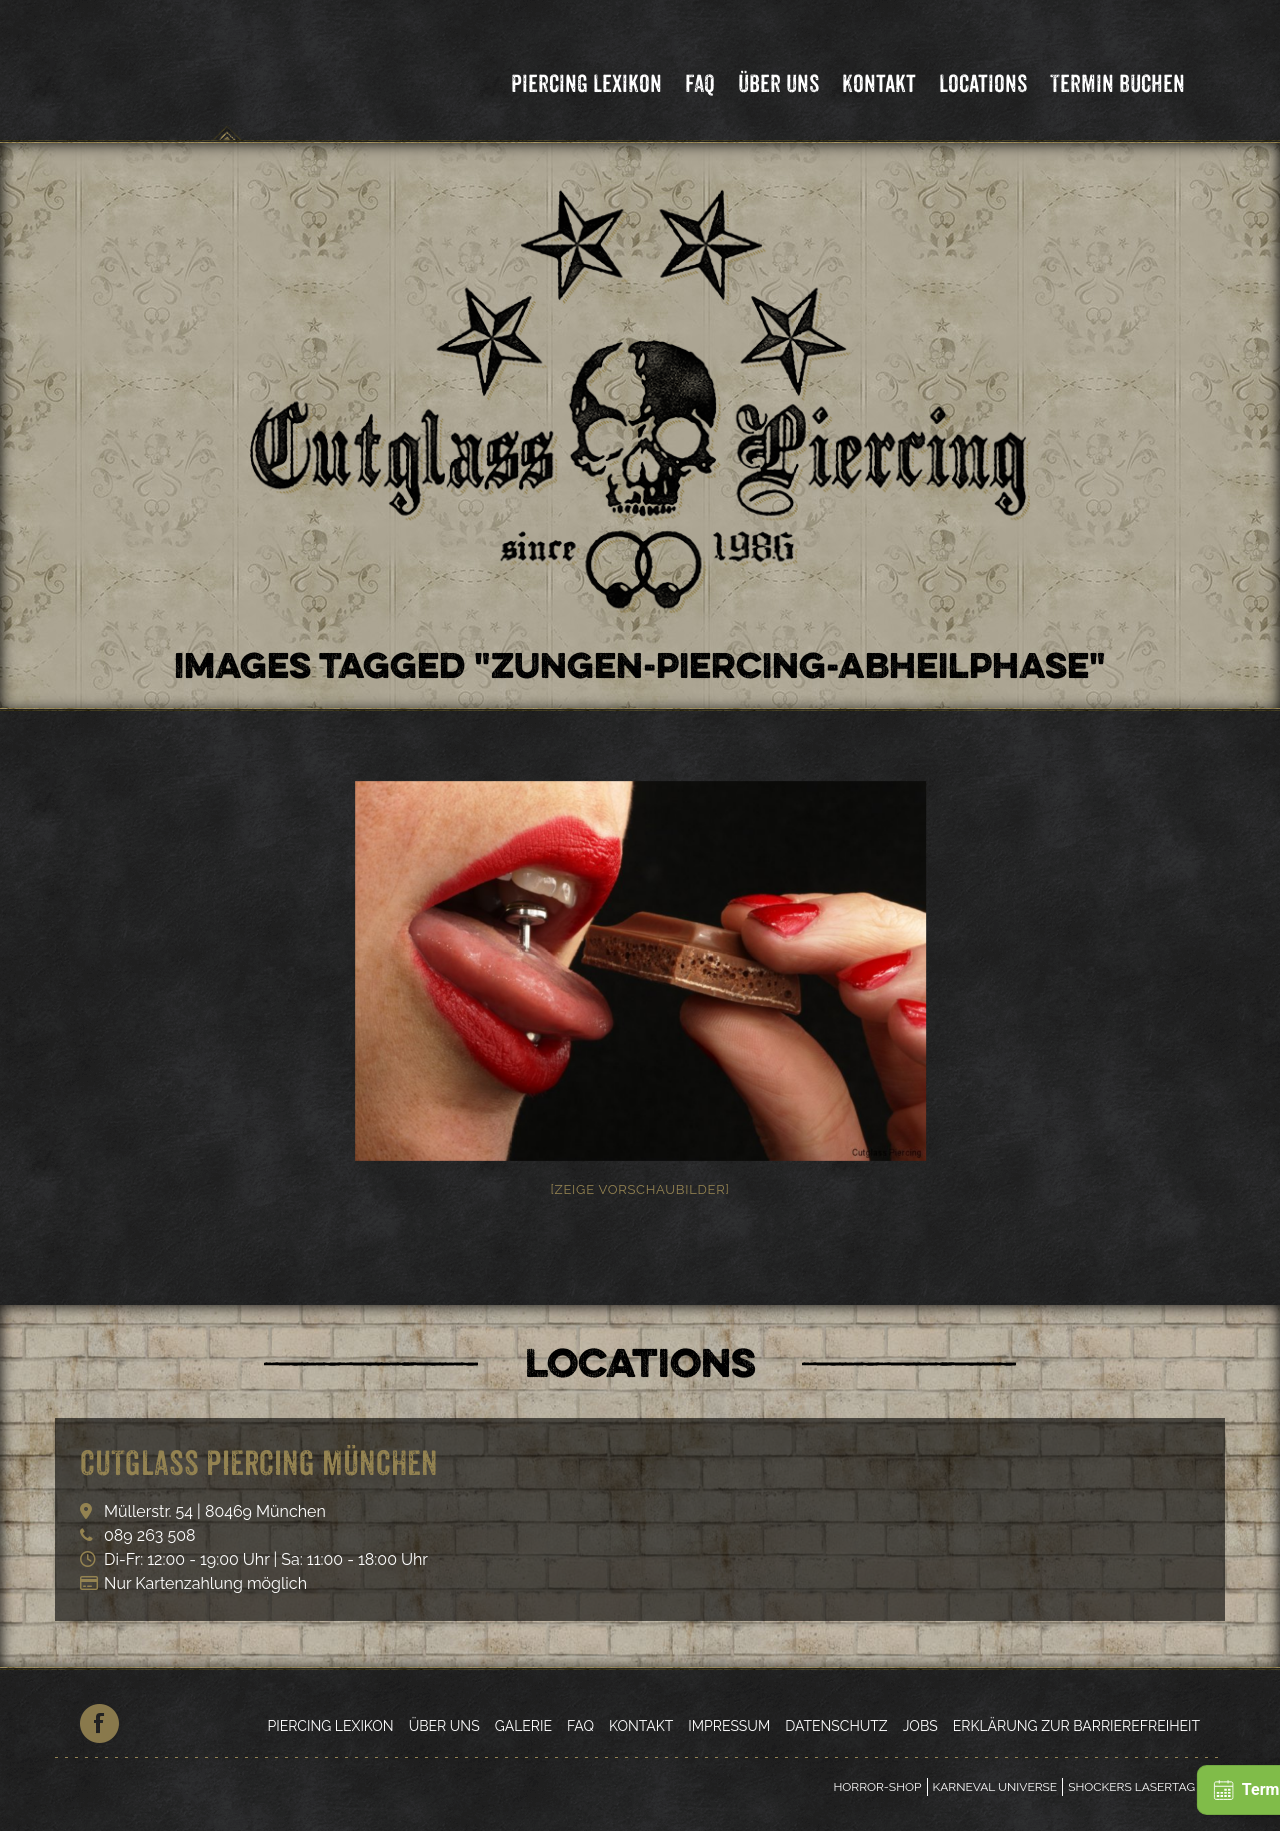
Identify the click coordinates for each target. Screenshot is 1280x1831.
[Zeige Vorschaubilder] (639, 1189)
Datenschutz (836, 1726)
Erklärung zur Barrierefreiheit (1076, 1726)
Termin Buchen (1117, 83)
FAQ (700, 83)
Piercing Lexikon (586, 83)
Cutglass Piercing (227, 74)
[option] (640, 971)
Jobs (920, 1726)
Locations (983, 83)
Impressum (729, 1726)
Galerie (523, 1726)
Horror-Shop (877, 1787)
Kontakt (879, 83)
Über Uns (778, 83)
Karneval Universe (995, 1787)
